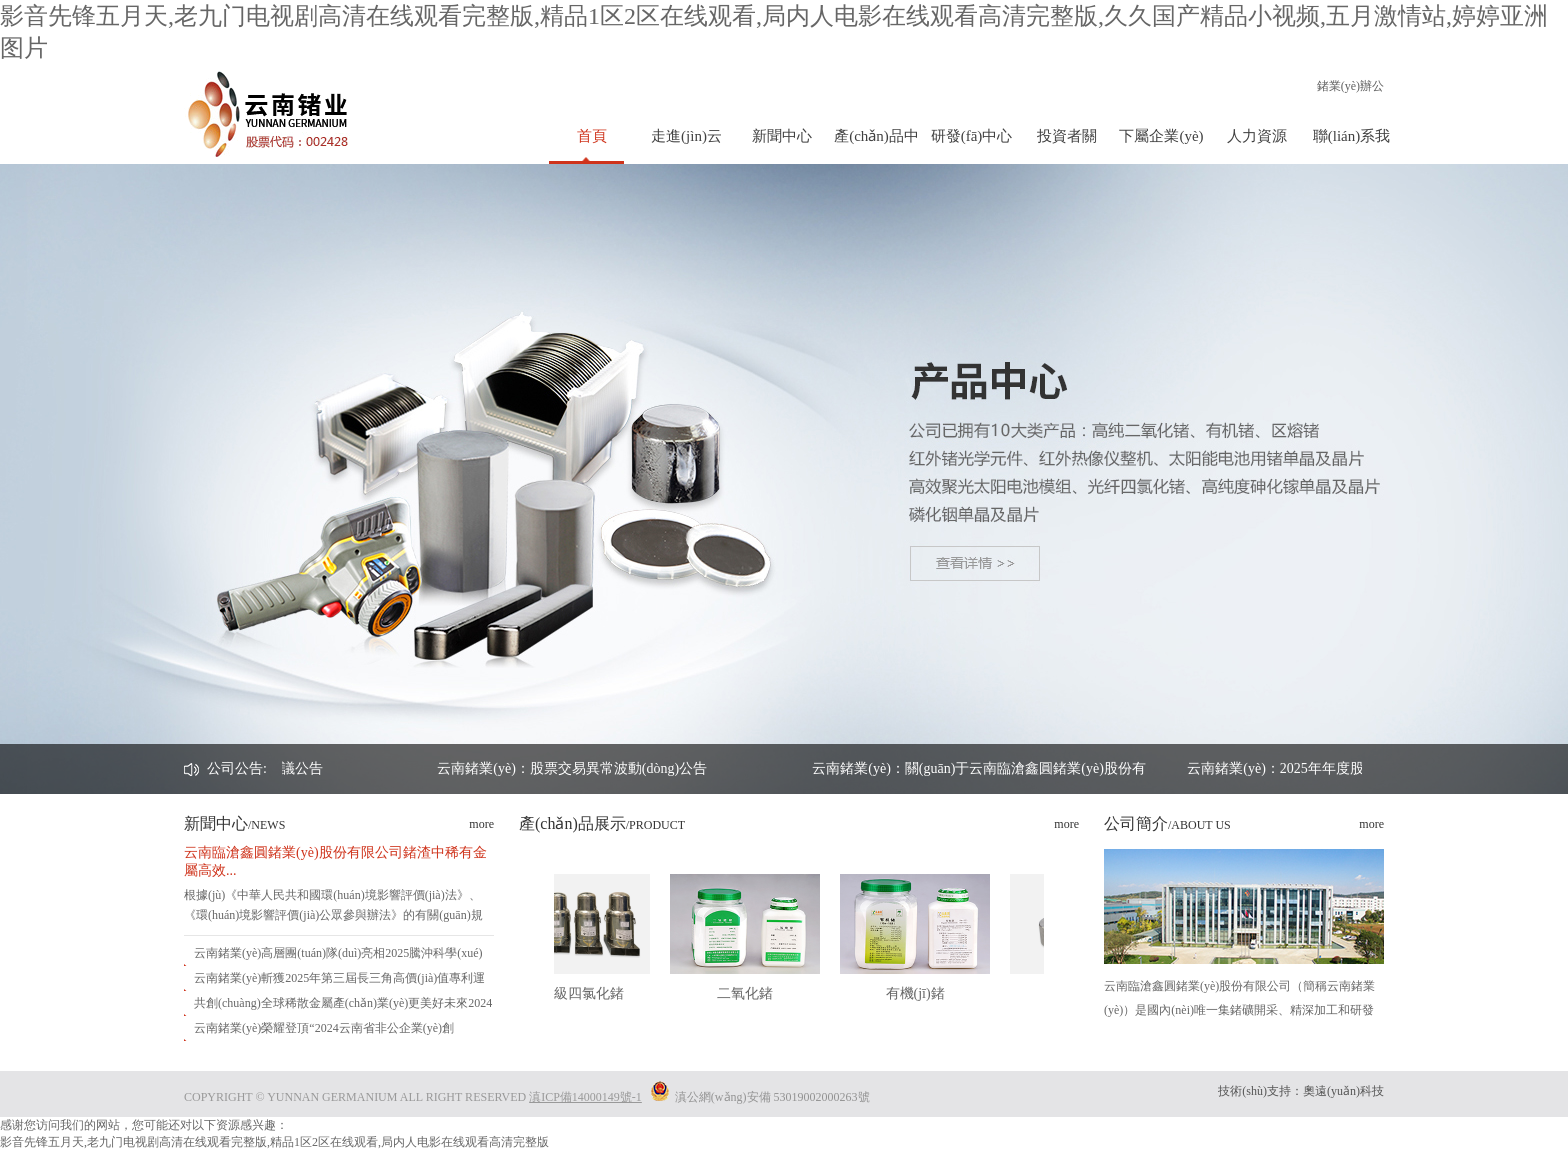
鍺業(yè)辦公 (1350, 86)
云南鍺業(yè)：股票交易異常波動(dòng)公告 (723, 768)
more (481, 824)
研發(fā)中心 (972, 136)
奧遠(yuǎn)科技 (1343, 1091)
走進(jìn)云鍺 (686, 146)
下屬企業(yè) (1161, 136)
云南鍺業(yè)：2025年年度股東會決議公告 (343, 768)
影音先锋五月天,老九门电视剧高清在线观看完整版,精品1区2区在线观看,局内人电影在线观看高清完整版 (274, 1142)
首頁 (592, 136)
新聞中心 (782, 136)
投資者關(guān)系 (1067, 146)
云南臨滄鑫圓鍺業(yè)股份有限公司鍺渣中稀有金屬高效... (335, 861)
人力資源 (1257, 136)
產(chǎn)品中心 (876, 146)
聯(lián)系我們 (1351, 146)
